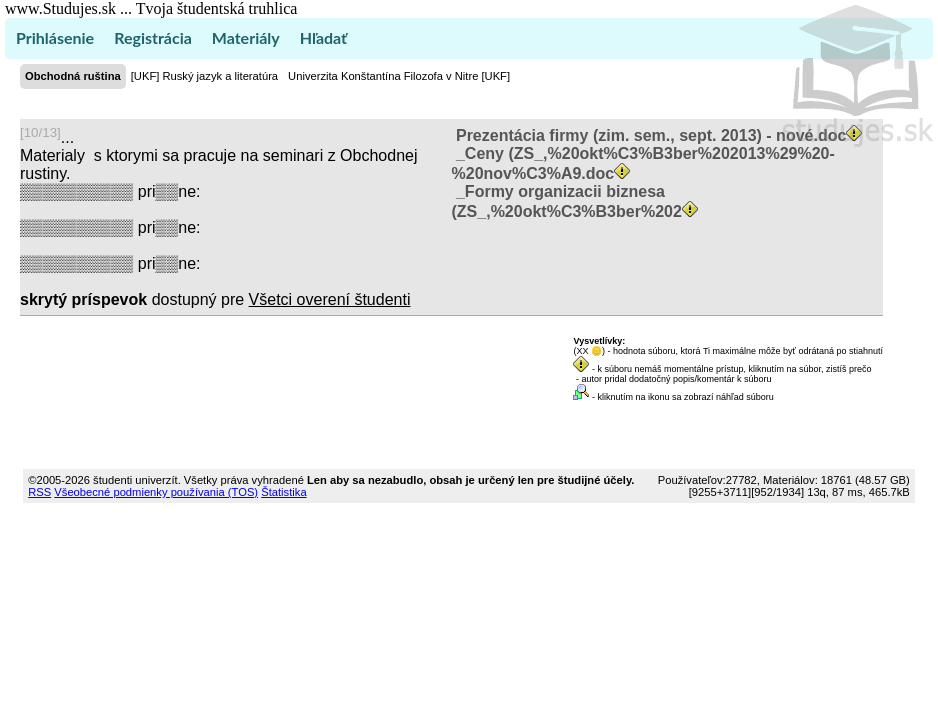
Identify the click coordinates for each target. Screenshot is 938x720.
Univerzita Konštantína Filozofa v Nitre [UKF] (399, 76)
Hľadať (323, 37)
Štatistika (283, 492)
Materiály (246, 37)
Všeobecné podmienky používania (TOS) (156, 492)
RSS (39, 492)
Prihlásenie (55, 37)
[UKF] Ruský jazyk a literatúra (204, 76)
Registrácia (153, 37)
